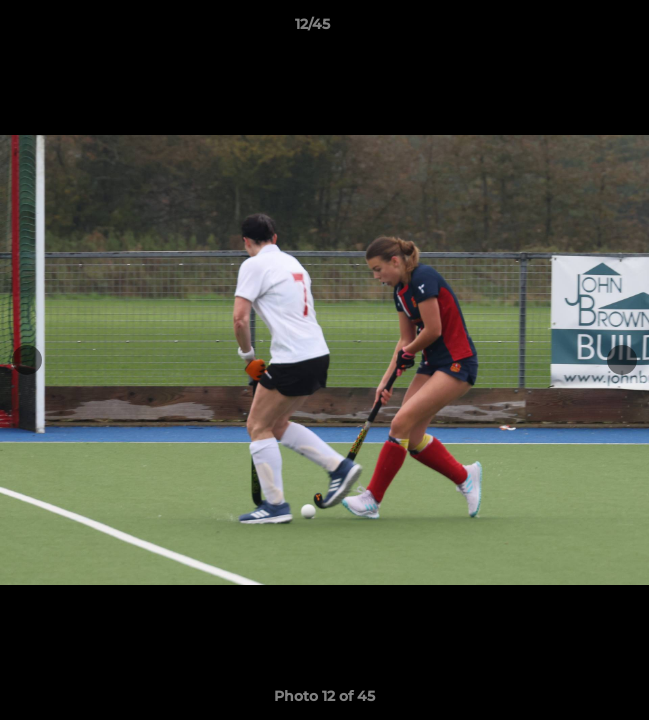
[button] (577, 29)
